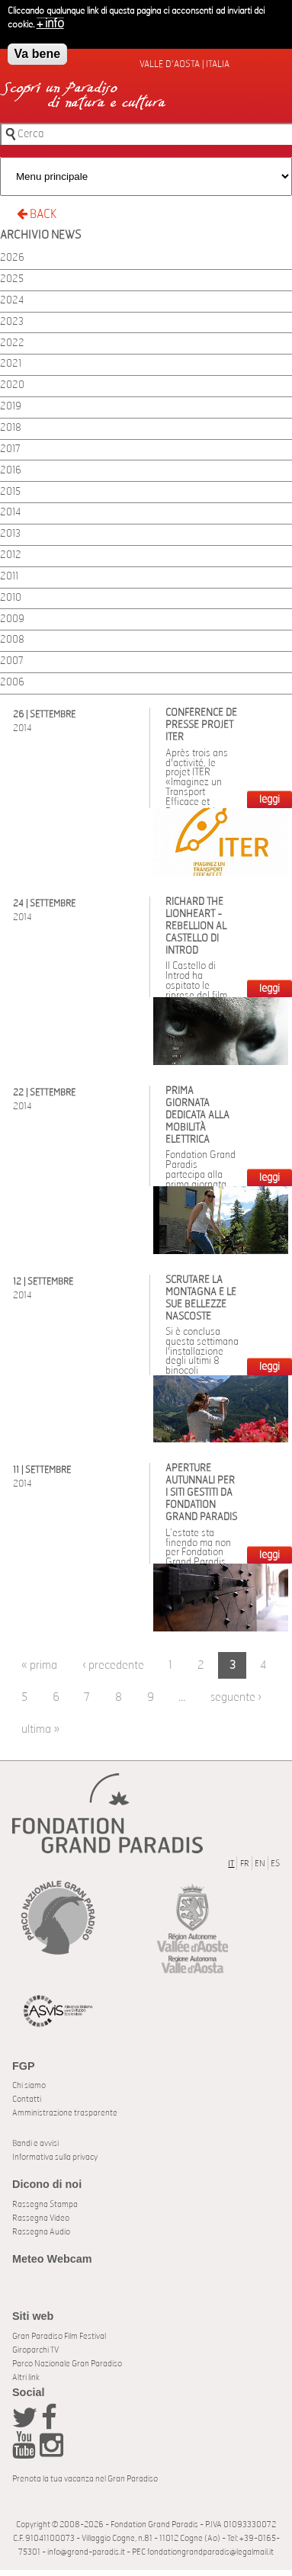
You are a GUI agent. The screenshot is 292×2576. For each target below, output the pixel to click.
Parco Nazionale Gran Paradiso (67, 2363)
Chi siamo (29, 2085)
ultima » (40, 1729)
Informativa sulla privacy (55, 2157)
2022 (12, 343)
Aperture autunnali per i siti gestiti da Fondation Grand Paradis (201, 1493)
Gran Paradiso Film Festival (59, 2336)
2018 (10, 428)
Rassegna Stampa (45, 2204)
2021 (10, 364)
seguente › (236, 1697)
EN (260, 1863)
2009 (12, 619)
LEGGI (269, 799)
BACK (36, 213)
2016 (10, 471)
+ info (50, 24)
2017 (10, 449)
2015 (10, 492)
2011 (9, 577)
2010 (10, 598)
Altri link (26, 2377)
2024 (12, 301)
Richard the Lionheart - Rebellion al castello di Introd (195, 926)
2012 (10, 555)
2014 (10, 513)
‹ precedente (113, 1665)
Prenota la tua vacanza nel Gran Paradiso (85, 2479)
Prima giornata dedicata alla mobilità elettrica (197, 1115)
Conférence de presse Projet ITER (201, 725)
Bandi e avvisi (35, 2143)
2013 (10, 534)
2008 (12, 640)
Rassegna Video (40, 2218)
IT (231, 1863)
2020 (12, 385)
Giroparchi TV (35, 2350)
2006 (12, 683)
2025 (12, 279)
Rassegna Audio (41, 2232)
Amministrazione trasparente (64, 2113)
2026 (12, 258)
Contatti (26, 2099)
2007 (12, 661)
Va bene (37, 53)
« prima (39, 1665)
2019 (10, 407)
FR (244, 1863)
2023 (12, 322)
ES (275, 1863)
